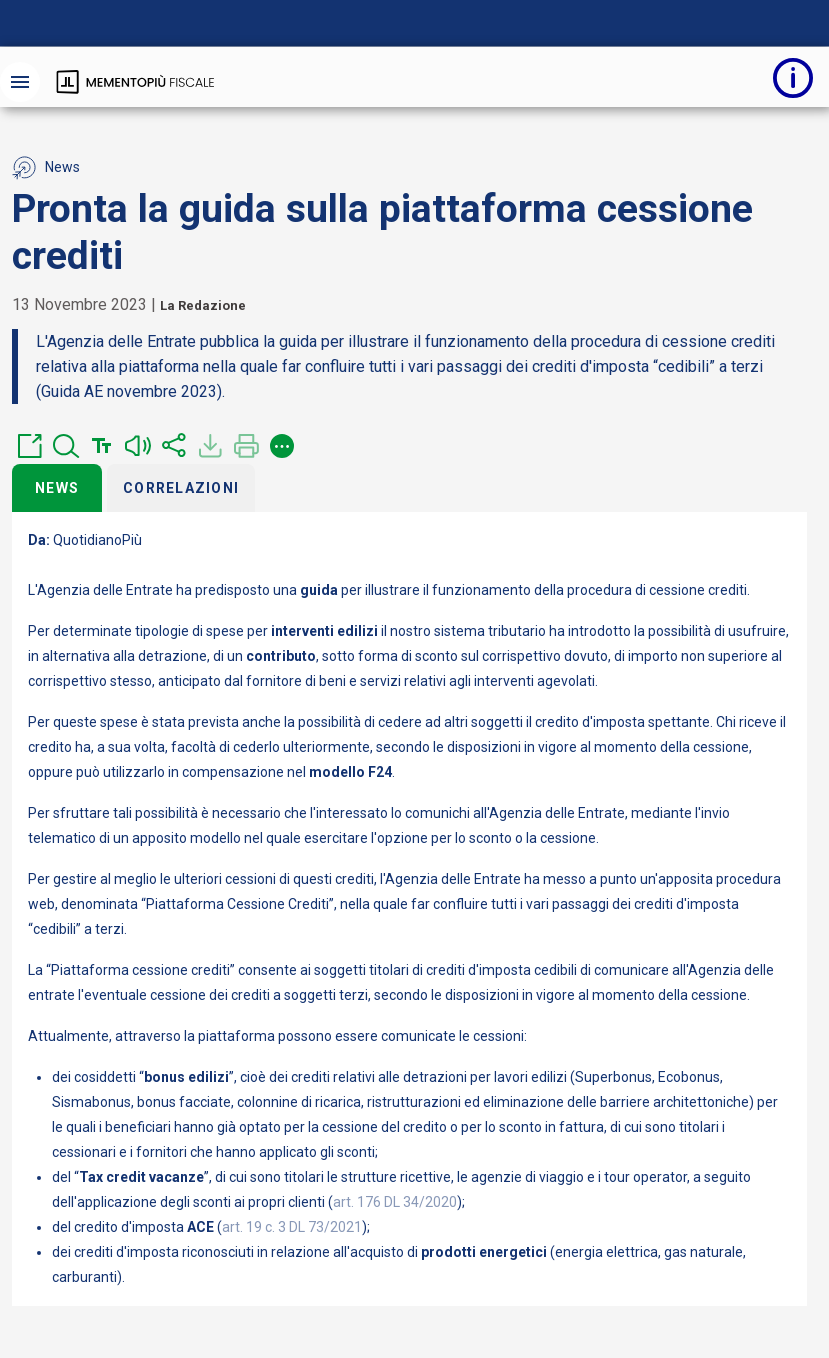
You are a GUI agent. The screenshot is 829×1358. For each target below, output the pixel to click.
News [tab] (57, 488)
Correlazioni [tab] (181, 488)
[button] (30, 446)
